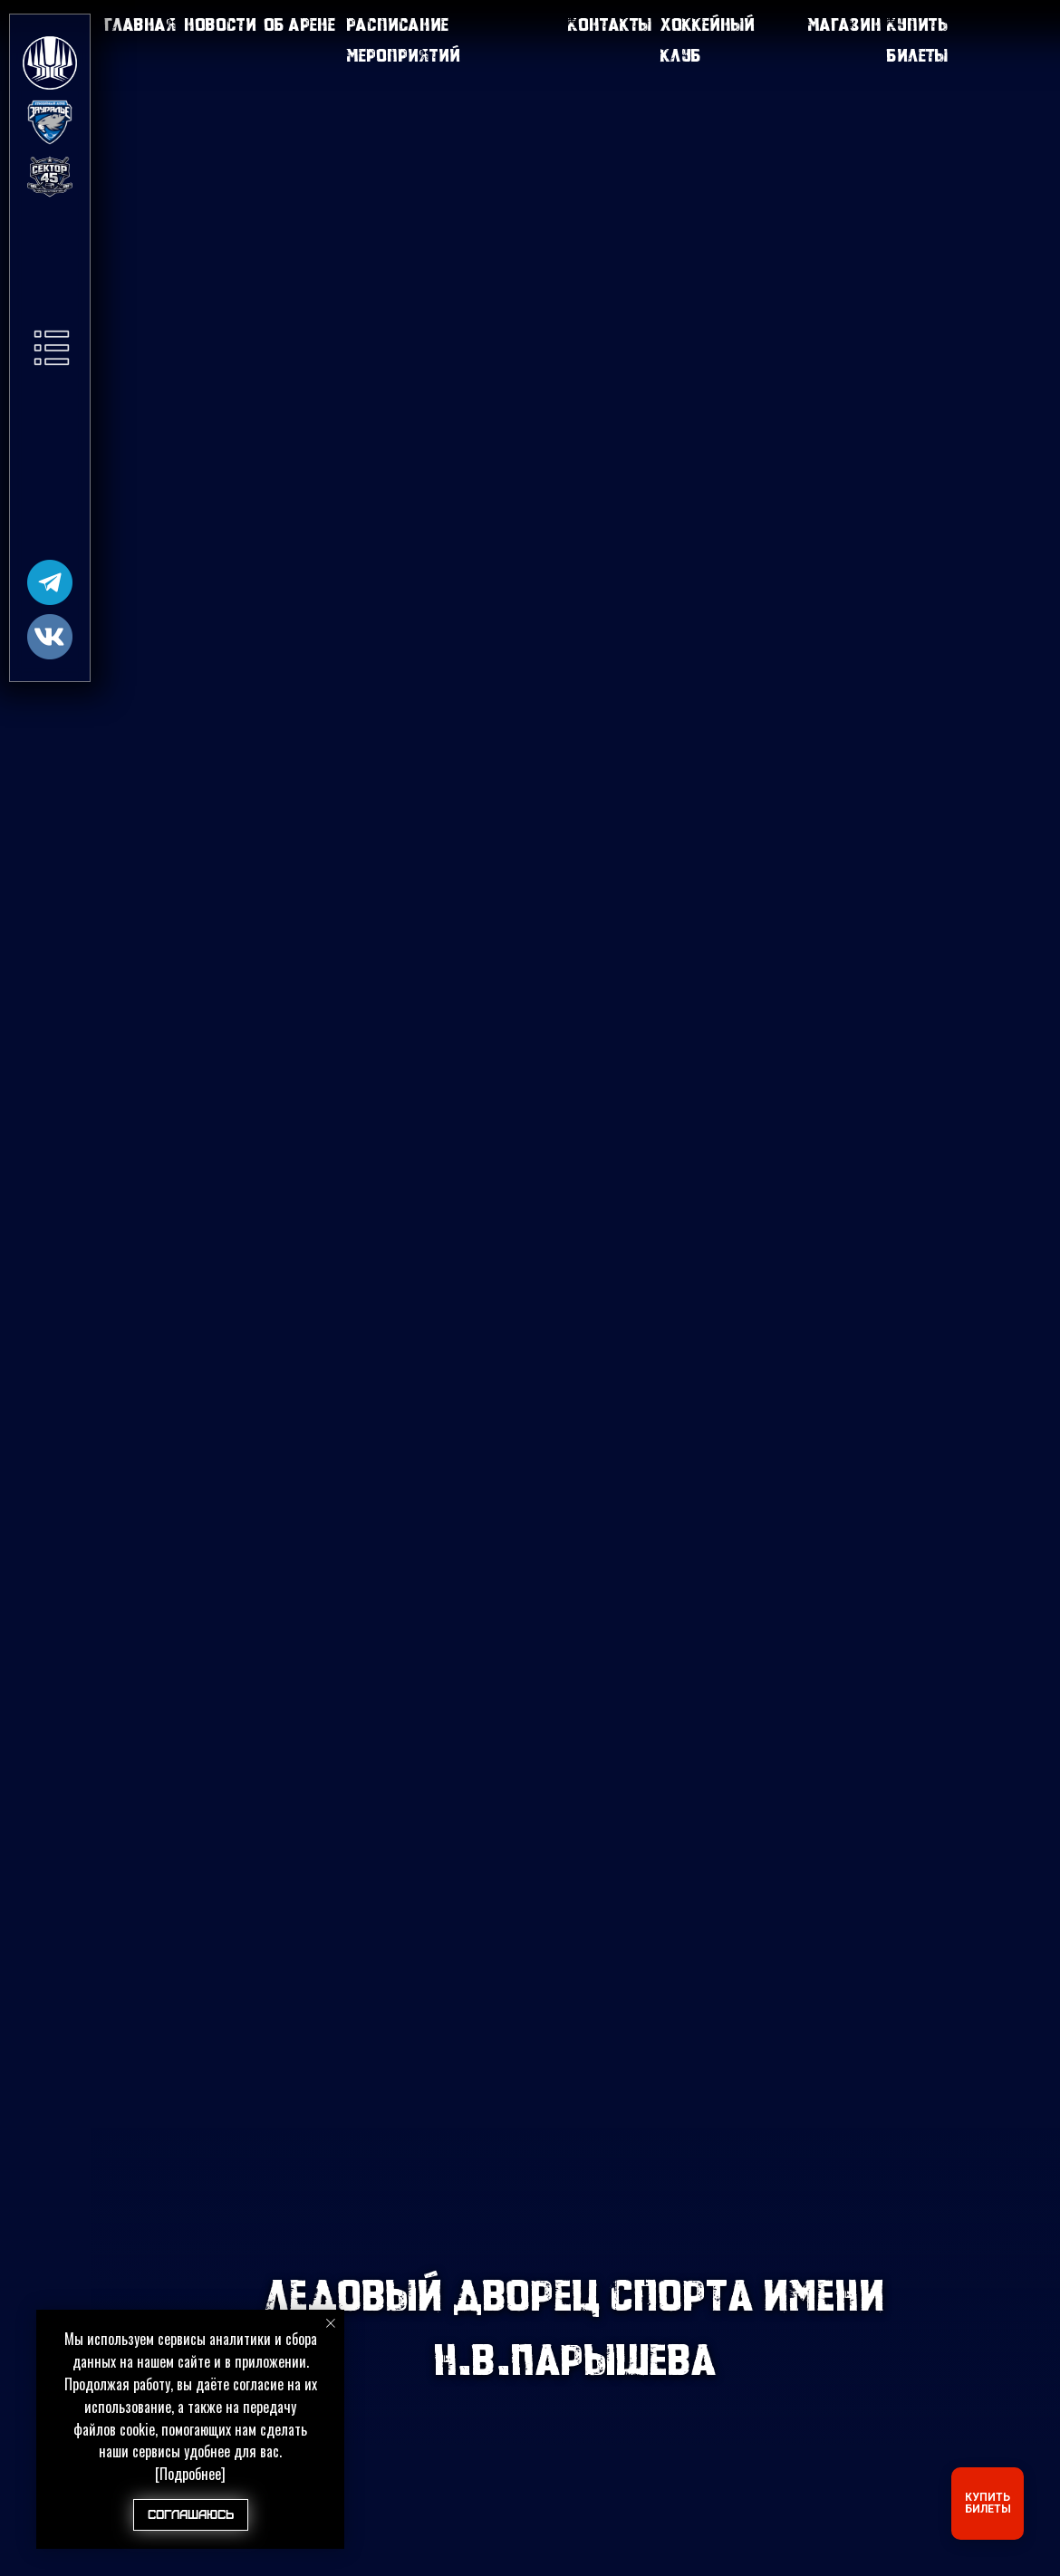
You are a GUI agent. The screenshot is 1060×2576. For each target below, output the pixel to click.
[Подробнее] (190, 2474)
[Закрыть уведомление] (331, 2323)
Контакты (609, 24)
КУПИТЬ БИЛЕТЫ (988, 2503)
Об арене (299, 24)
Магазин (844, 24)
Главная (140, 24)
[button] (51, 347)
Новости (220, 24)
